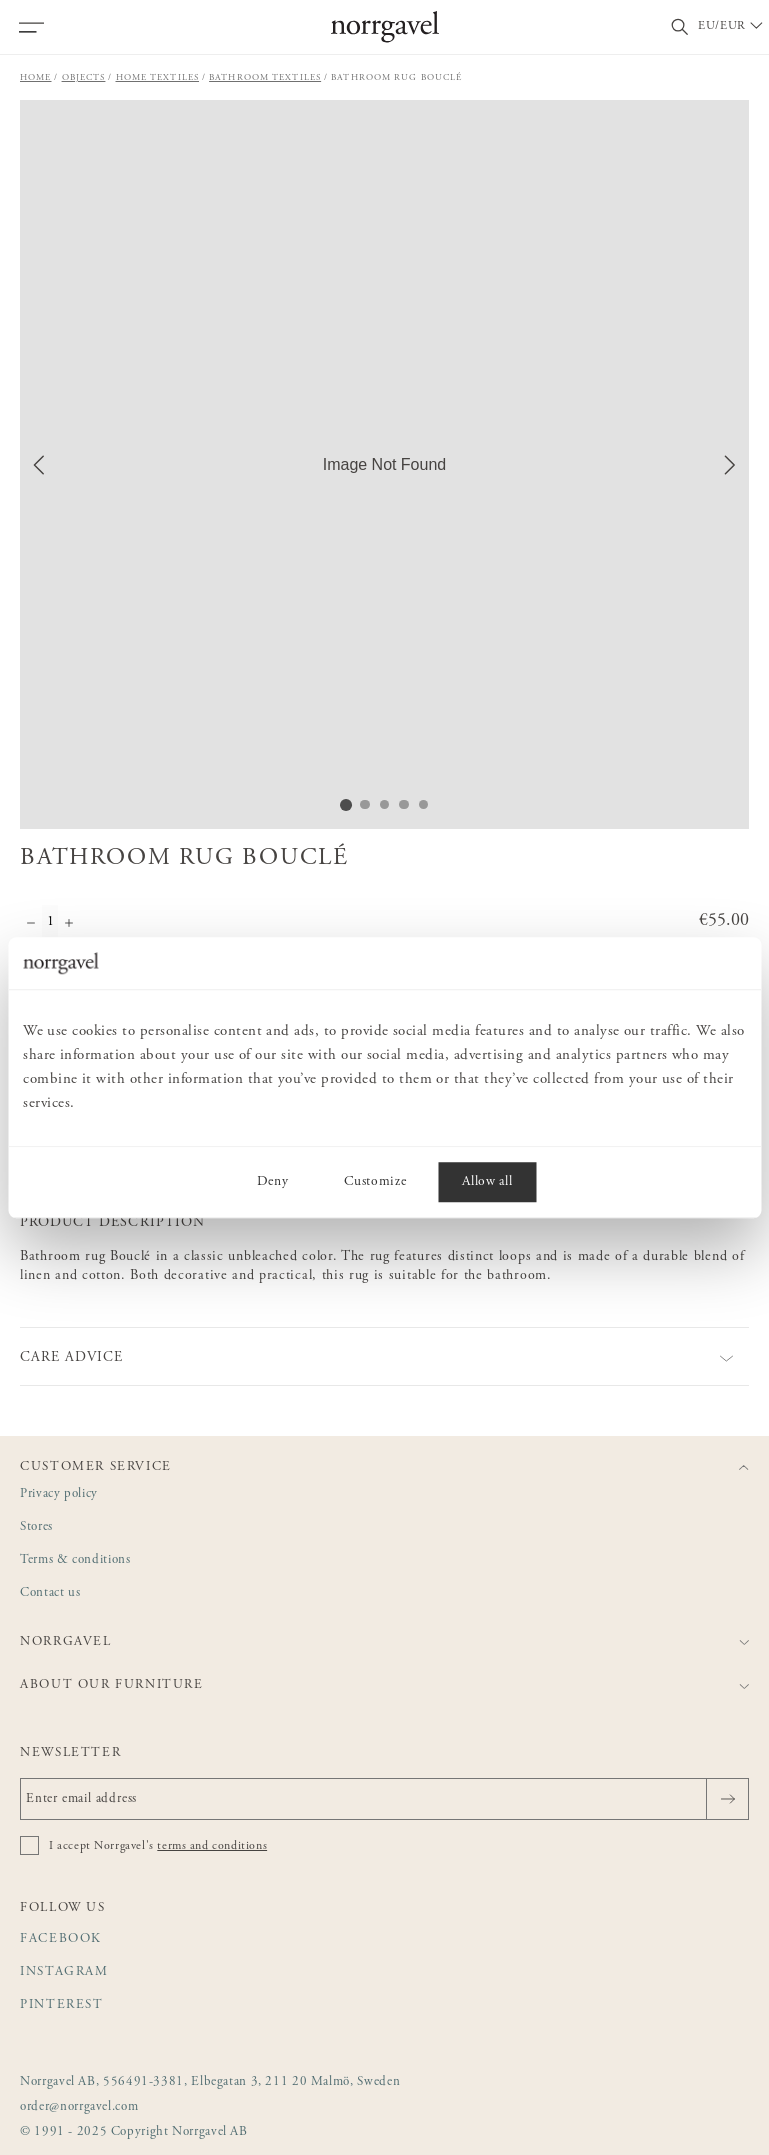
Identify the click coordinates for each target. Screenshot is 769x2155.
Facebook (61, 1939)
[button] (384, 464)
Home (36, 77)
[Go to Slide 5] (425, 804)
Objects (84, 77)
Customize (375, 1182)
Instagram (64, 1972)
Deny (273, 1182)
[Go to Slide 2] (365, 804)
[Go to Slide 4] (405, 804)
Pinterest (62, 2005)
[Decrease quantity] (31, 925)
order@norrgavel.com (79, 2107)
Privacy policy (59, 1494)
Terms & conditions (75, 1560)
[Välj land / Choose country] (732, 27)
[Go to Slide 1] (345, 804)
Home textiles (158, 77)
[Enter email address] (384, 1799)
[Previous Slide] (39, 465)
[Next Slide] (730, 465)
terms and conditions (212, 1846)
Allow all (487, 1182)
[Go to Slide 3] (385, 804)
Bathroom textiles (265, 77)
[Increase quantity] (69, 925)
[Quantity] (50, 925)
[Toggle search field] (680, 27)
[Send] (727, 1799)
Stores (36, 1527)
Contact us (50, 1593)
